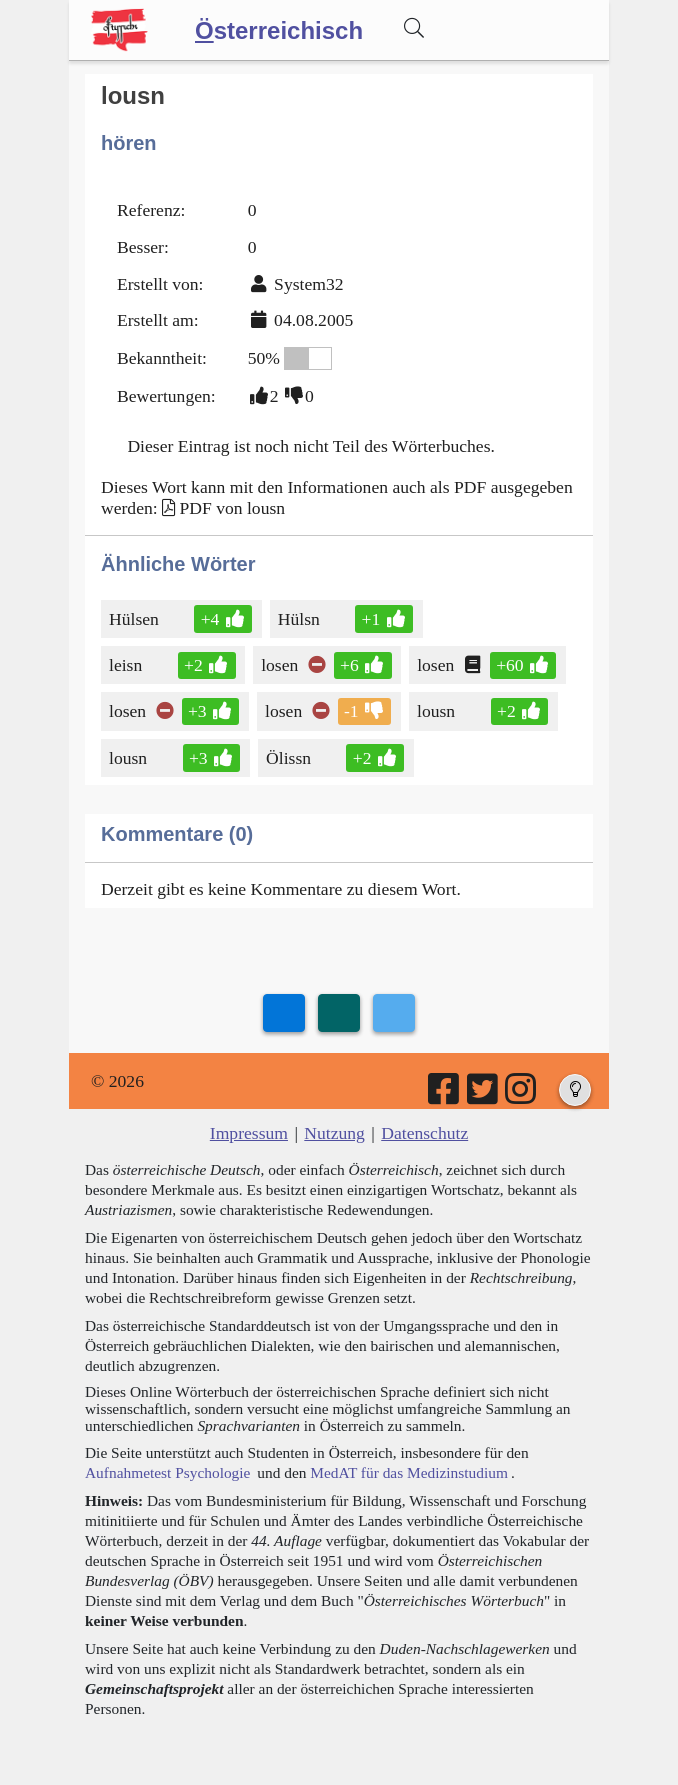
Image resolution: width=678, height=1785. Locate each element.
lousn (437, 711)
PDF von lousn (232, 508)
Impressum (249, 1133)
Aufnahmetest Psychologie (167, 1472)
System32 (308, 284)
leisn (127, 665)
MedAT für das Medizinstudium (409, 1472)
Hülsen (135, 619)
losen (281, 665)
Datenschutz (424, 1133)
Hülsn (300, 619)
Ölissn (290, 758)
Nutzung (334, 1133)
